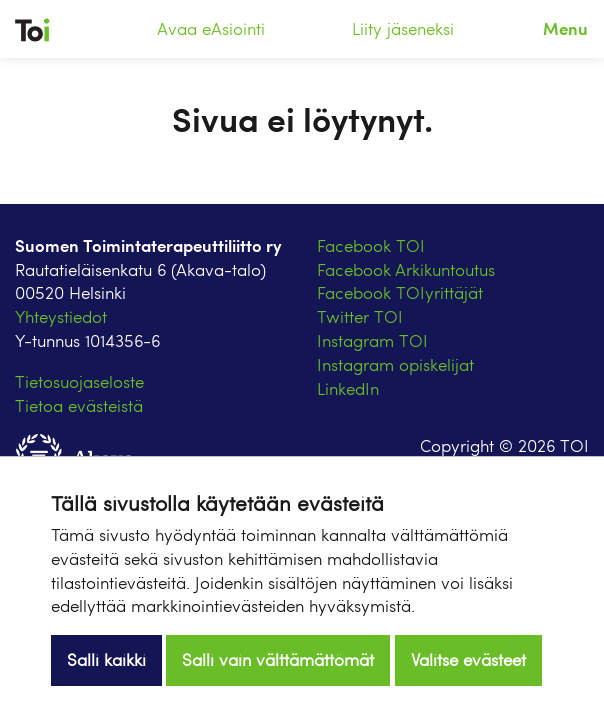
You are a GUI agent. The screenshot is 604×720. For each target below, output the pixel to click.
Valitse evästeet (468, 659)
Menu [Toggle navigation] (565, 28)
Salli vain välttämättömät (278, 659)
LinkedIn (348, 388)
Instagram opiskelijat (395, 364)
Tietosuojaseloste (79, 381)
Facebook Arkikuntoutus (406, 269)
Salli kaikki (106, 659)
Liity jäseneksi (403, 28)
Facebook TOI (371, 245)
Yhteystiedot (61, 316)
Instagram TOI (372, 340)
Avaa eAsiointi (211, 28)
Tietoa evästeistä (79, 405)
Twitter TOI (360, 316)
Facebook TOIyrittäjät (400, 292)
